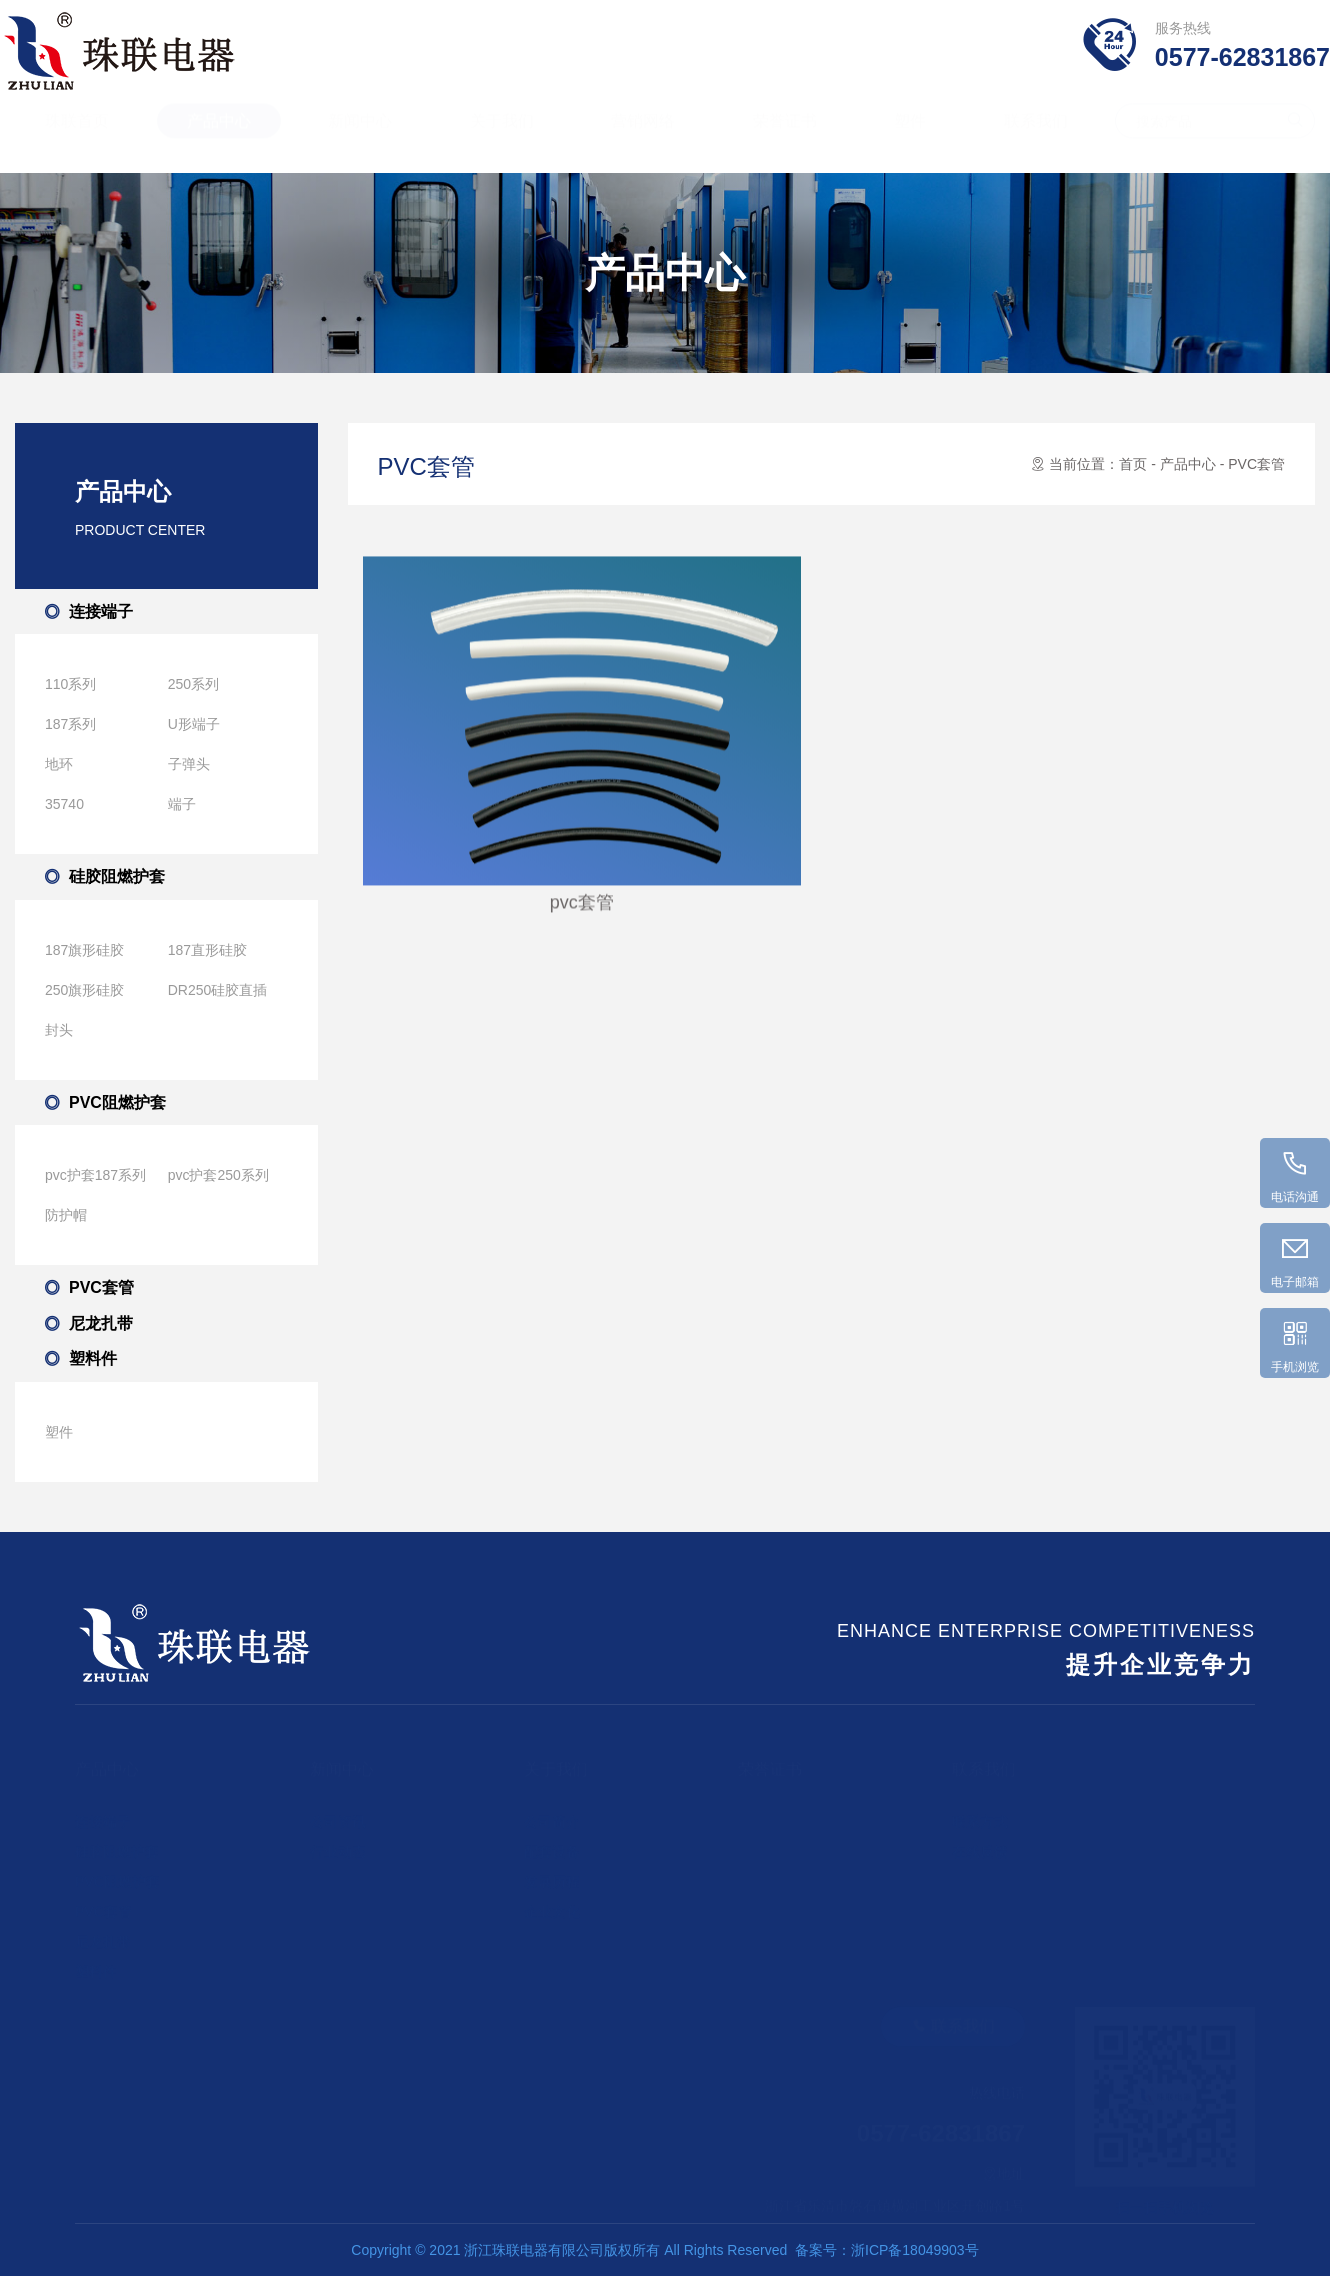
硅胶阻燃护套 (117, 876)
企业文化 (552, 1903)
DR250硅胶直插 (218, 990)
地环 (59, 764)
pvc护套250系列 (218, 1175)
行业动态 (338, 1843)
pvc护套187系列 (95, 1175)
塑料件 (93, 1358)
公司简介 (552, 1813)
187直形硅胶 (207, 950)
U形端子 (194, 724)
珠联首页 (77, 139)
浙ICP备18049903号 (915, 2250)
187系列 (70, 724)
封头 (59, 1030)
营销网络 (643, 139)
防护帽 (66, 1215)
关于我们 (502, 139)
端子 (182, 804)
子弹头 (189, 764)
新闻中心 (360, 139)
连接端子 (101, 611)
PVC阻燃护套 (117, 1102)
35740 (64, 804)
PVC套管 (101, 1287)
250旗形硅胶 (84, 990)
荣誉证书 (785, 139)
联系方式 (980, 1813)
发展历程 (552, 1873)
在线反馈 (980, 1843)
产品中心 (219, 139)
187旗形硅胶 (84, 950)
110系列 (70, 684)
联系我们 (1036, 139)
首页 (1133, 464)
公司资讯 (338, 1813)
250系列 (193, 684)
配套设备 (552, 1843)
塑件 (910, 139)
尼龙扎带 (101, 1323)
